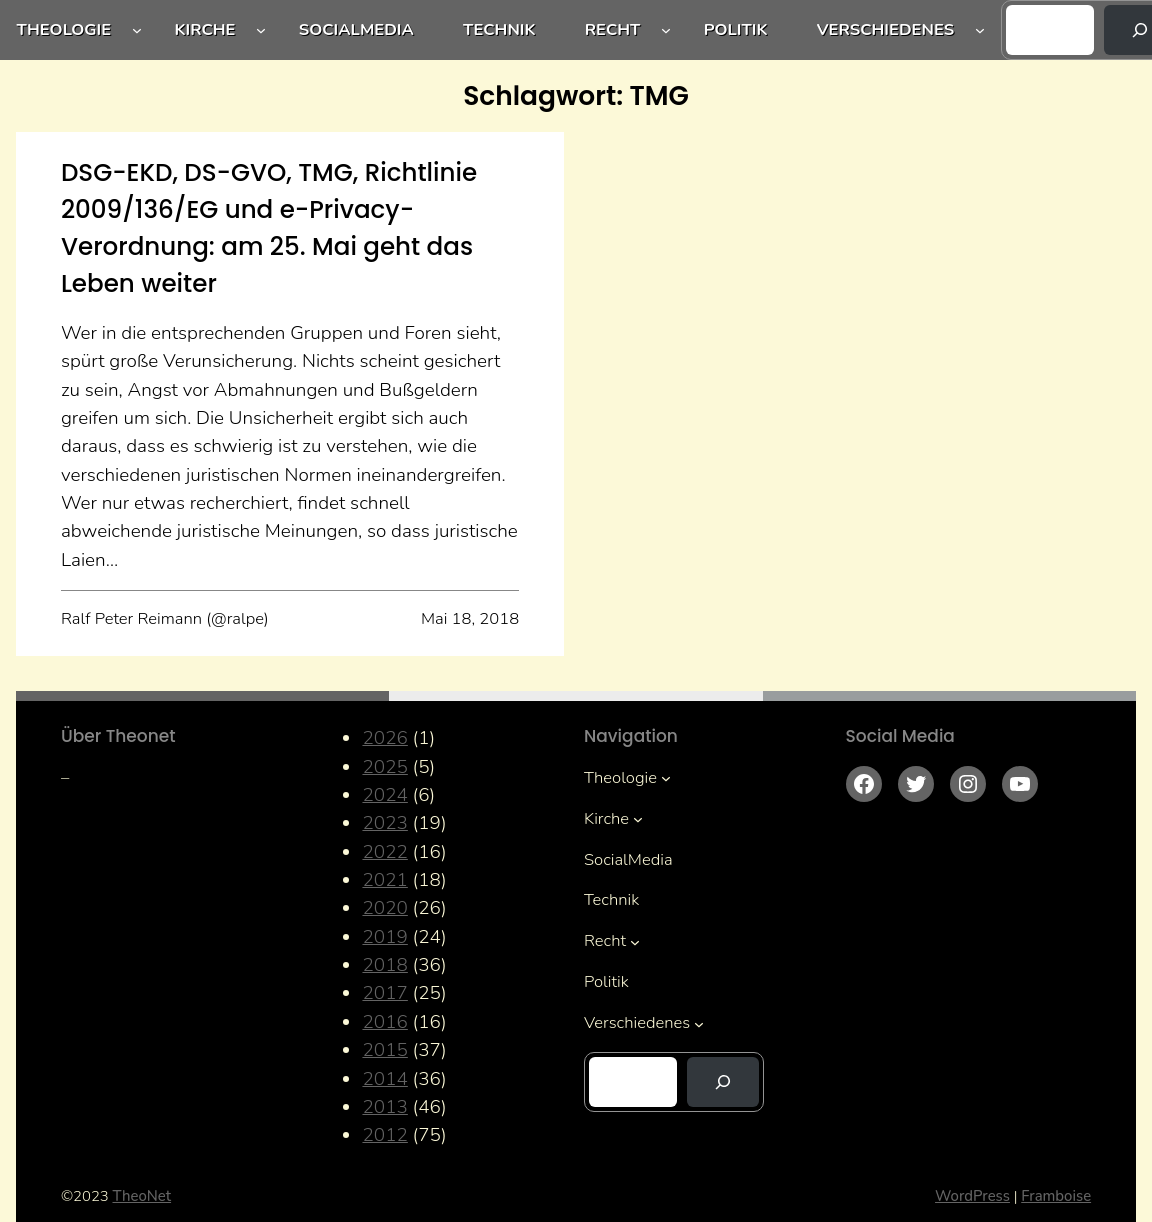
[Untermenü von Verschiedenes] (980, 30)
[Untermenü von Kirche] (261, 30)
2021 (384, 880)
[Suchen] (723, 1082)
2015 (384, 1050)
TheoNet (141, 1196)
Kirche (204, 29)
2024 (384, 795)
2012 (384, 1135)
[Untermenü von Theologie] (137, 30)
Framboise (1056, 1196)
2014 (384, 1079)
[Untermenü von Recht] (666, 30)
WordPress (972, 1196)
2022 (384, 852)
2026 (384, 738)
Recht (613, 29)
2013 (384, 1107)
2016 (384, 1022)
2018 (384, 965)
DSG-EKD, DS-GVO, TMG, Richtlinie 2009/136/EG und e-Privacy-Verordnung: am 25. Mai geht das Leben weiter (269, 228)
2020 (384, 908)
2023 (384, 823)
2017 (384, 993)
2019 (384, 937)
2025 (384, 767)
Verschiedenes (885, 29)
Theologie (64, 29)
